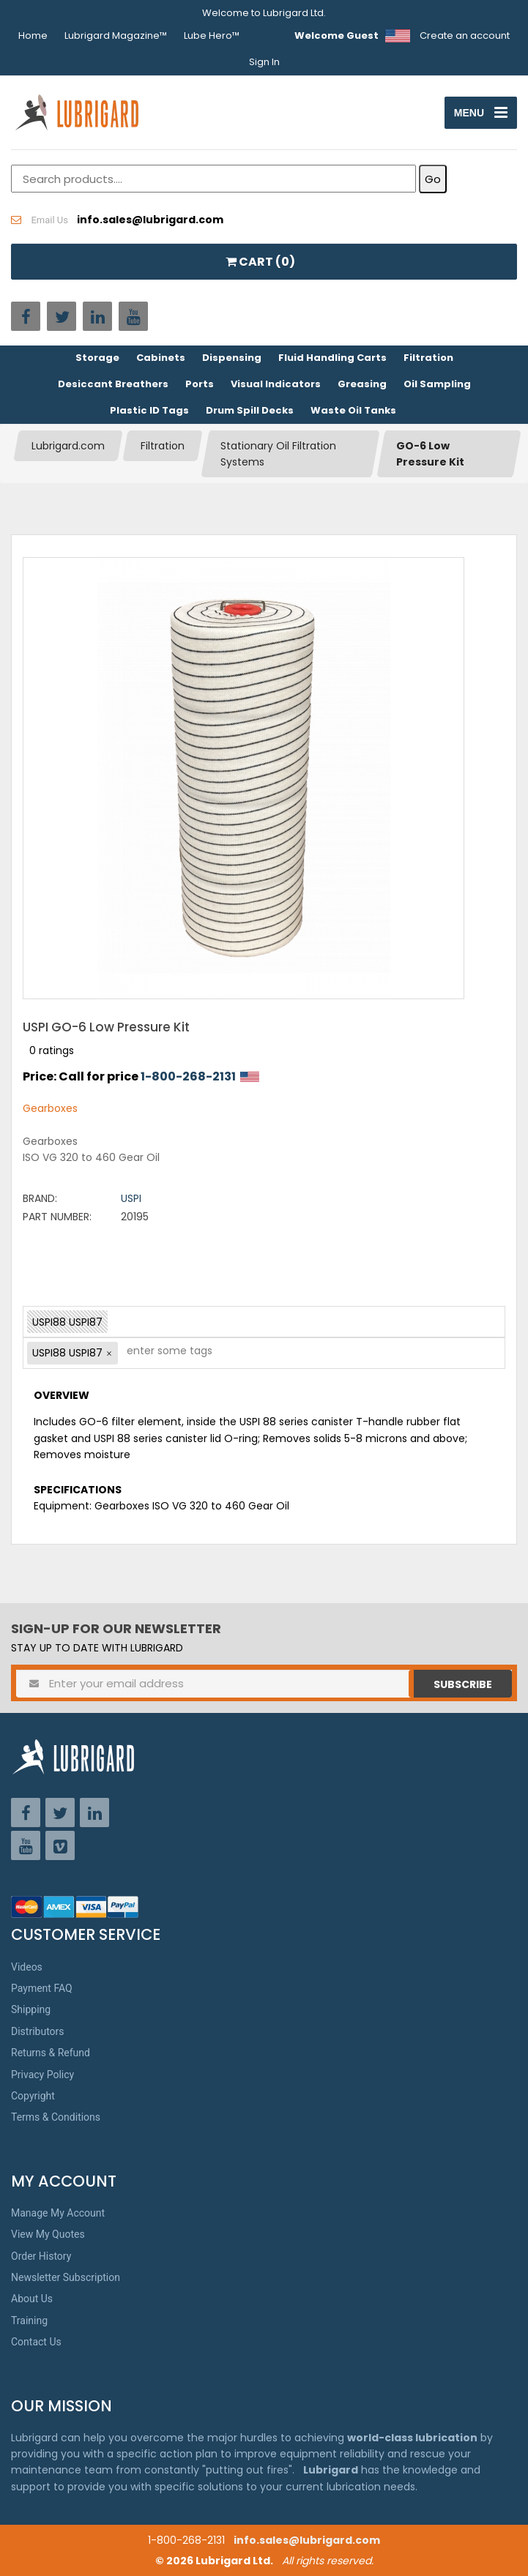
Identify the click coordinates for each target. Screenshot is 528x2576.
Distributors (37, 2031)
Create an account (465, 35)
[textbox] (162, 1353)
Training (29, 2320)
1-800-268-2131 (188, 1076)
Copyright (33, 2096)
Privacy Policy (42, 2074)
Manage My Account (58, 2213)
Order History (41, 2256)
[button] (109, 1353)
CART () (260, 261)
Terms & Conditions (55, 2117)
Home (33, 35)
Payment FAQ (41, 1988)
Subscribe (463, 1684)
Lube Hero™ (211, 35)
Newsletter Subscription (65, 2277)
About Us (32, 2298)
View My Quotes (48, 2234)
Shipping (31, 2009)
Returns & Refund (50, 2052)
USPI (131, 1198)
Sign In (264, 62)
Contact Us (36, 2342)
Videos (26, 1967)
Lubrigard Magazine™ (115, 35)
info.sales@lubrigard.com (307, 2540)
